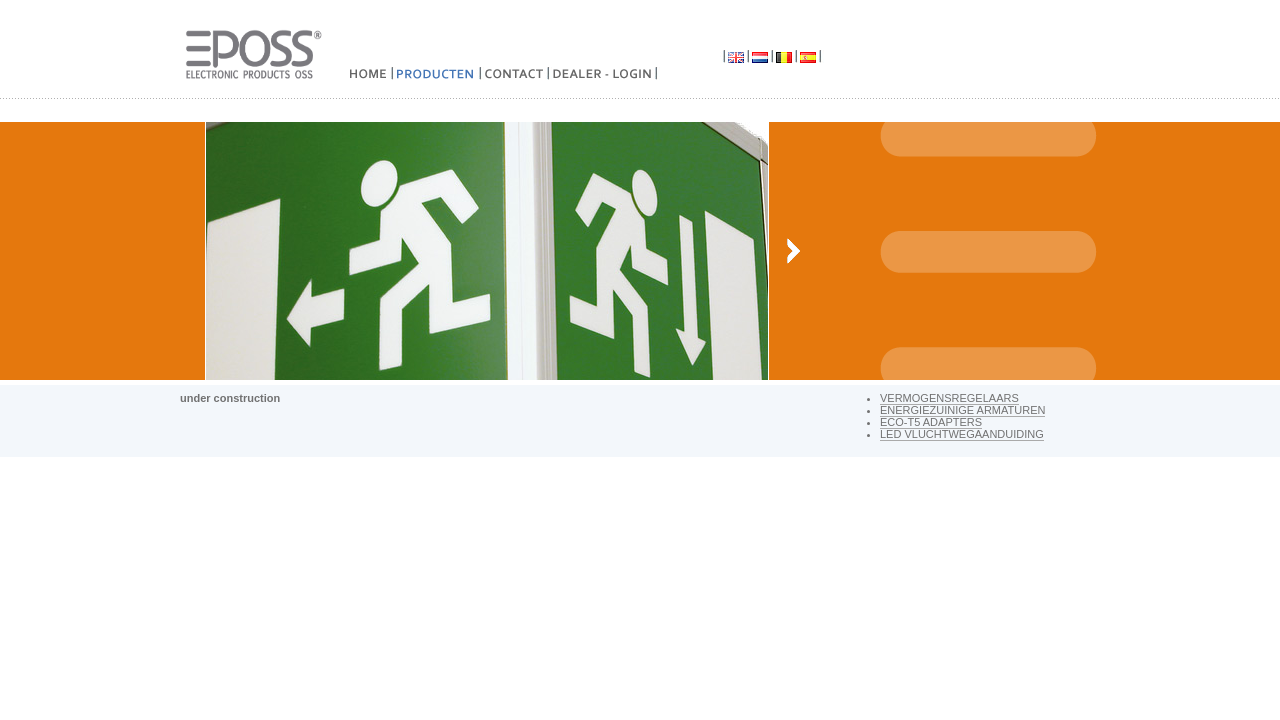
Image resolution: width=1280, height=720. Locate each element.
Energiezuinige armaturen (962, 410)
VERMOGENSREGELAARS (949, 398)
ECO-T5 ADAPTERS (931, 422)
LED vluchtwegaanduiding (962, 434)
